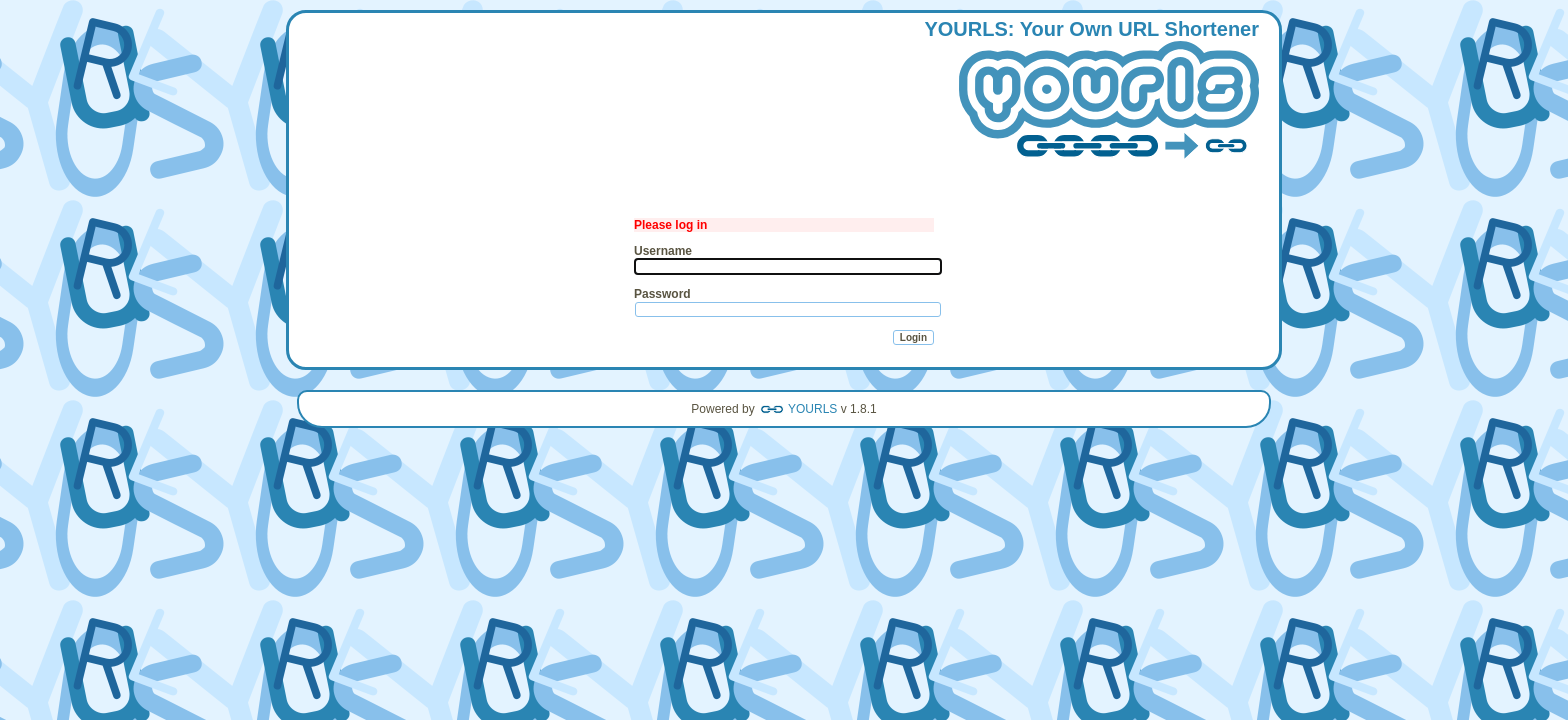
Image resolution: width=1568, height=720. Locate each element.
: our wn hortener (1091, 91)
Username (663, 251)
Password (662, 294)
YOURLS (812, 409)
